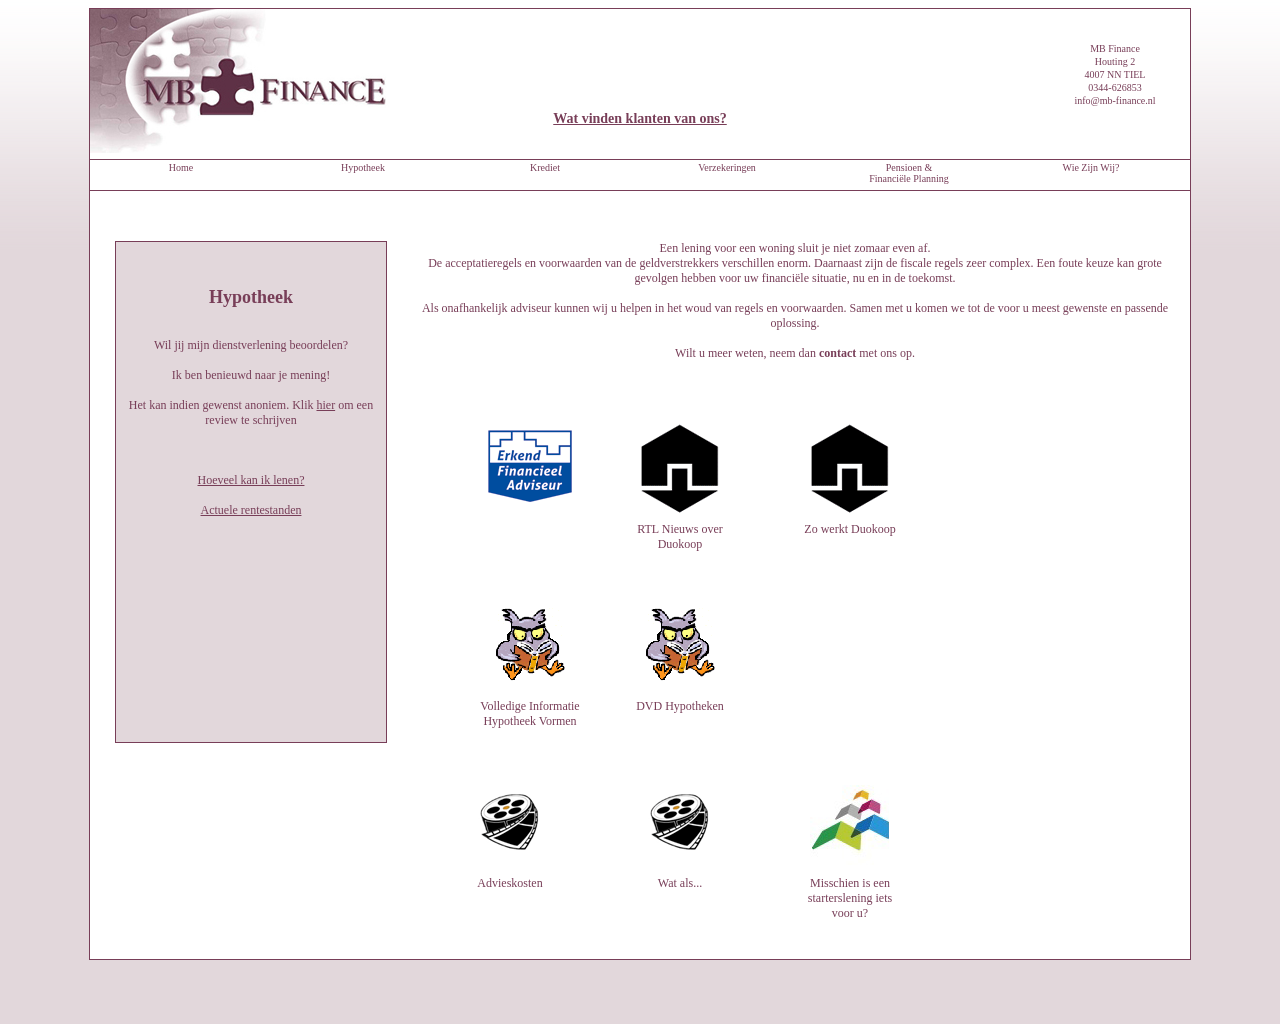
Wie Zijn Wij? (1091, 167)
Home (181, 167)
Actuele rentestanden (251, 510)
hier (325, 405)
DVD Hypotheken (680, 698)
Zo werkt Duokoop (850, 521)
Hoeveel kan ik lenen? (251, 480)
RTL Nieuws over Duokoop (680, 529)
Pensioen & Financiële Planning (909, 173)
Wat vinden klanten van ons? (640, 118)
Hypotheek (363, 167)
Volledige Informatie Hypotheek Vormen (530, 645)
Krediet (545, 167)
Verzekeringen (727, 167)
